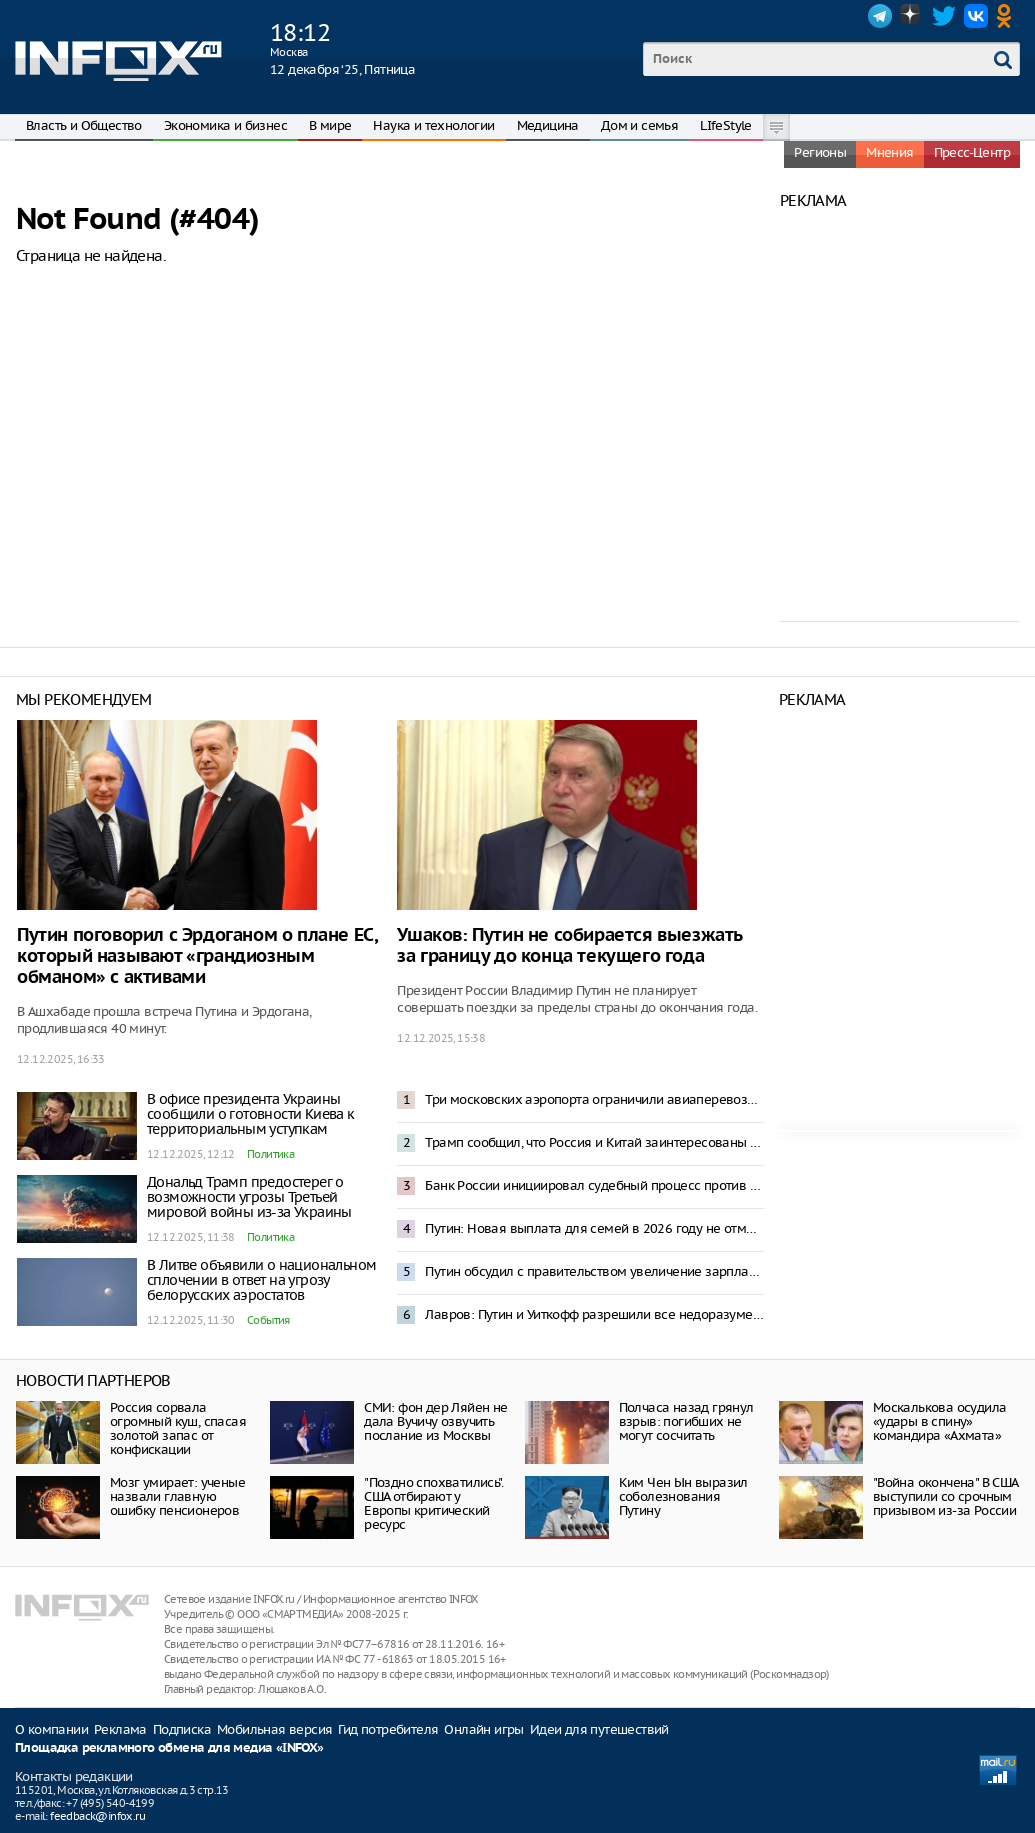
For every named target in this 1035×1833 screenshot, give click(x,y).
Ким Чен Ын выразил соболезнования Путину (683, 1496)
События (268, 1320)
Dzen (912, 16)
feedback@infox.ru (97, 1816)
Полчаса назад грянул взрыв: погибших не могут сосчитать (686, 1421)
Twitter (944, 16)
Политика (270, 1154)
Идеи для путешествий (599, 1729)
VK (976, 16)
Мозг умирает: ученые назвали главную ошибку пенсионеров (177, 1496)
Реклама (120, 1729)
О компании (51, 1729)
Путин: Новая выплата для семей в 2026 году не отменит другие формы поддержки (594, 1228)
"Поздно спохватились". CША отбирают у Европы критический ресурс (433, 1503)
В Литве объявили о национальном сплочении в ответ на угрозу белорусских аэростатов (261, 1280)
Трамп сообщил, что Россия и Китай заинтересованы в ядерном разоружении (594, 1142)
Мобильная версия (274, 1729)
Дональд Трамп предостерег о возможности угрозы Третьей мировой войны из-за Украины (249, 1197)
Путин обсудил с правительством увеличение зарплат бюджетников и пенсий (594, 1271)
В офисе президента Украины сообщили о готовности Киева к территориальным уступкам (251, 1114)
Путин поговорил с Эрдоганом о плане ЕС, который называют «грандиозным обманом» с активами (197, 956)
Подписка (182, 1729)
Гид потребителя (388, 1729)
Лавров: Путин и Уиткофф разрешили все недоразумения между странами (594, 1314)
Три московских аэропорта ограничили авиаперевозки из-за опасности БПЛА (594, 1099)
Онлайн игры (483, 1729)
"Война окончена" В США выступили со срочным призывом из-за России (945, 1496)
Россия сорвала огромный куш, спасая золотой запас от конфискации (178, 1428)
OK (1008, 16)
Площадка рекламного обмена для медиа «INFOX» (169, 1748)
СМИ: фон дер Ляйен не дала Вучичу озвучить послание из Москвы (435, 1421)
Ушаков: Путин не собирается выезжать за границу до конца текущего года (569, 946)
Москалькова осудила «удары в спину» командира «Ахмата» (940, 1421)
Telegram (880, 16)
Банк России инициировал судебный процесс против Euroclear (594, 1185)
